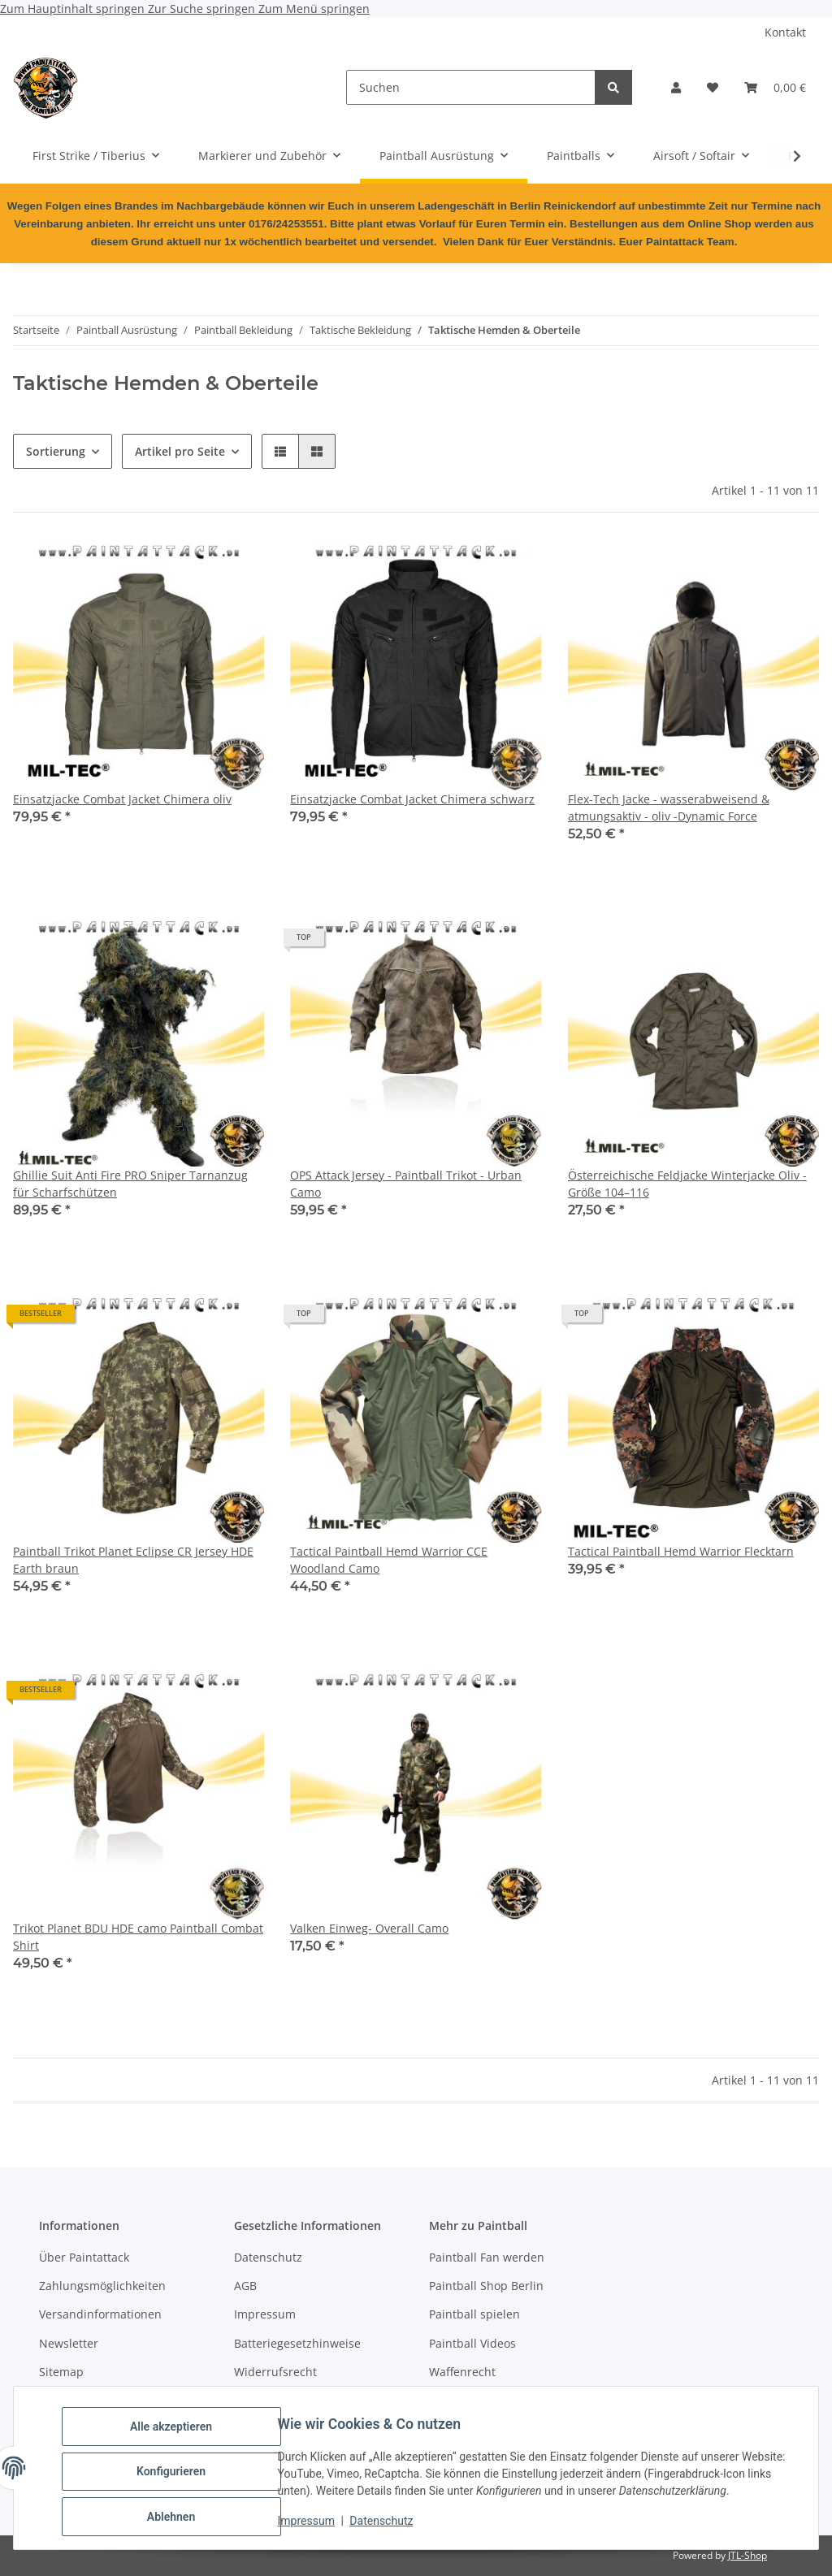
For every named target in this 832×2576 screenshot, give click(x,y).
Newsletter (68, 2343)
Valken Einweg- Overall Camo (369, 1928)
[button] (676, 87)
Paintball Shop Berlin (486, 2285)
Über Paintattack (84, 2257)
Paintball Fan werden (486, 2257)
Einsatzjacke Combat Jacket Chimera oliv (122, 799)
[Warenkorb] (775, 87)
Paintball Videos (472, 2343)
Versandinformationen (100, 2314)
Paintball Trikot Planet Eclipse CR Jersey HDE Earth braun (133, 1559)
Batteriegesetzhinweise (297, 2343)
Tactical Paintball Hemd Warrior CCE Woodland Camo (389, 1559)
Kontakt (785, 32)
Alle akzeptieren (178, 2433)
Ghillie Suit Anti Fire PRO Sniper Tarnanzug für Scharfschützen (130, 1183)
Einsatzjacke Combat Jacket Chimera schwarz (412, 799)
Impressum (313, 2525)
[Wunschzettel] (712, 87)
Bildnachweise (273, 2400)
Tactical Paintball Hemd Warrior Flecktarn (681, 1551)
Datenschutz (389, 2525)
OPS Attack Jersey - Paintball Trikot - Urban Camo (406, 1183)
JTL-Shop (747, 2555)
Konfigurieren (178, 2476)
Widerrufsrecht (275, 2371)
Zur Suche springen (203, 8)
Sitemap (61, 2371)
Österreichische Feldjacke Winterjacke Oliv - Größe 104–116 (687, 1183)
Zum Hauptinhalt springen (74, 8)
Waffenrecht (462, 2371)
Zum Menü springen (314, 8)
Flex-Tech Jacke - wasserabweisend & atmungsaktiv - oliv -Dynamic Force (668, 807)
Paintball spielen (474, 2314)
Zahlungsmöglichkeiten (102, 2285)
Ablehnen (178, 2518)
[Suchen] (471, 87)
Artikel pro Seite (180, 451)
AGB (245, 2285)
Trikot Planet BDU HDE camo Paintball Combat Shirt (138, 1936)
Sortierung (55, 451)
